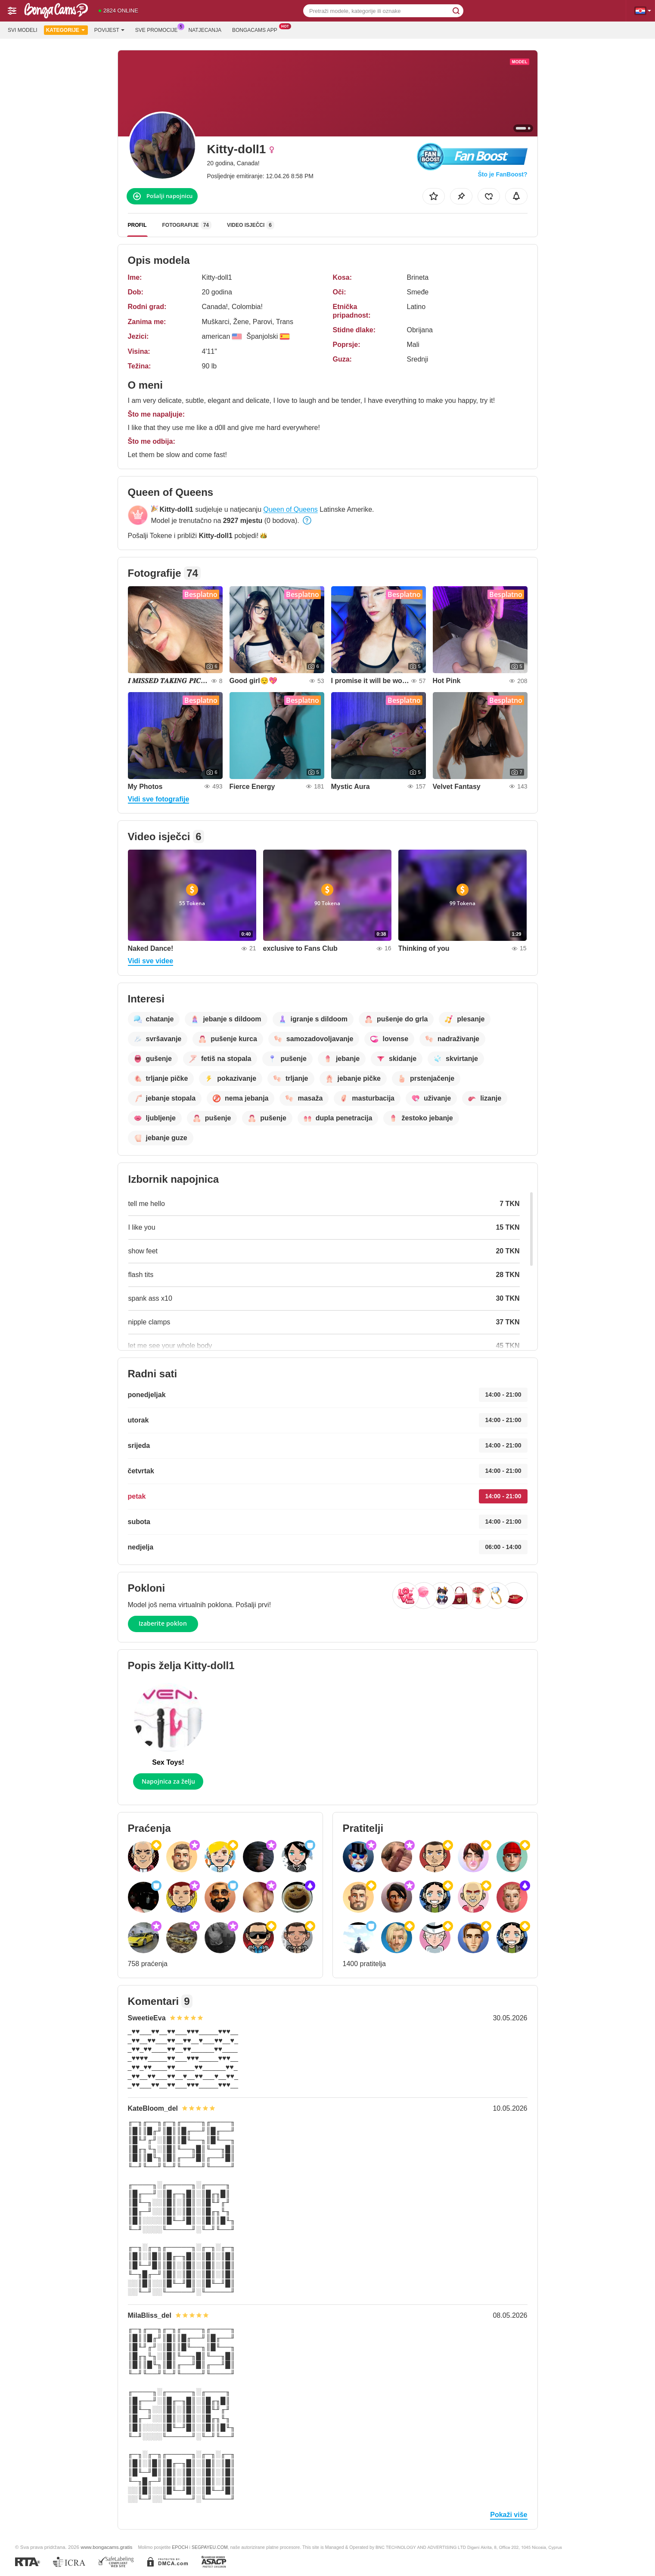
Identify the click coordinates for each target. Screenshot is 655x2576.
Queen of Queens (291, 509)
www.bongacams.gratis (106, 2547)
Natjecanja (205, 30)
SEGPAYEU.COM (210, 2547)
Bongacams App (257, 29)
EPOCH (180, 2547)
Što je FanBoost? (502, 174)
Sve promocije (158, 29)
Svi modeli (22, 30)
